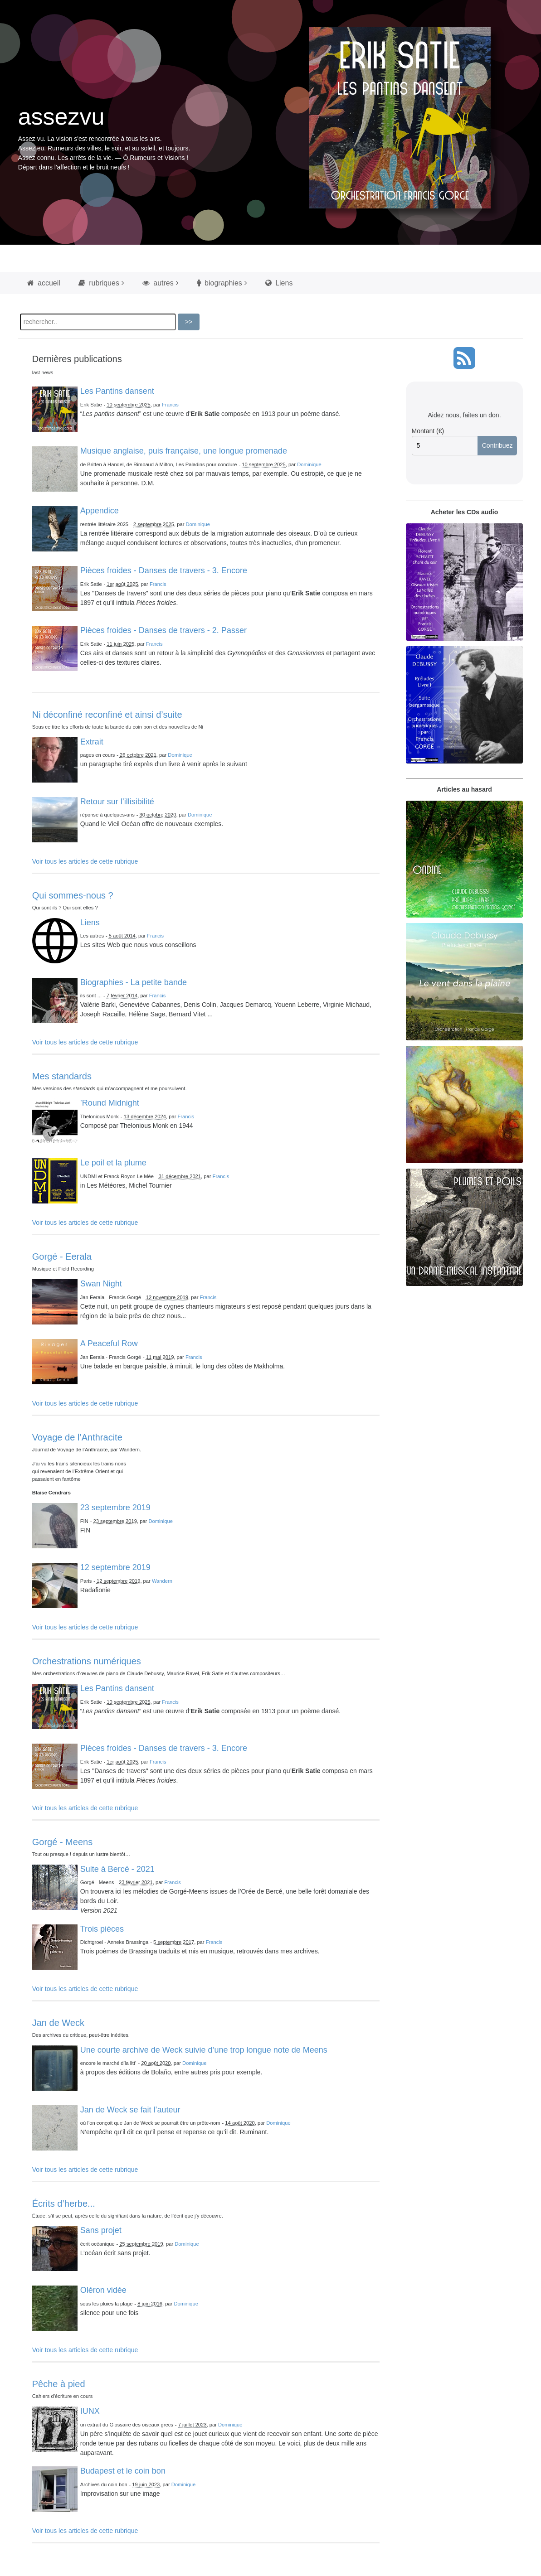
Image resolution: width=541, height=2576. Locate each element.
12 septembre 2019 (115, 1567)
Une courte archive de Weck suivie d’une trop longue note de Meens (203, 2049)
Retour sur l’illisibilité (117, 801)
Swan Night (101, 1283)
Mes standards (62, 1076)
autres (158, 283)
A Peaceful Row (109, 1343)
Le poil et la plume (113, 1162)
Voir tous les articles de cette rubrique (85, 861)
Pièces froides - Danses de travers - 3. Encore (163, 570)
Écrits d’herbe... (63, 2204)
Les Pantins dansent (117, 391)
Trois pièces (102, 1928)
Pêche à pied (58, 2384)
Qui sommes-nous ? (72, 895)
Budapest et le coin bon (123, 2470)
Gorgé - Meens (62, 1842)
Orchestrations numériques (86, 1661)
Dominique (309, 464)
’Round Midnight (109, 1102)
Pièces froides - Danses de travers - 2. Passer (163, 630)
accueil (43, 283)
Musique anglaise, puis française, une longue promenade (183, 450)
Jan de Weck (58, 2023)
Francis (170, 404)
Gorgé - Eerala (62, 1256)
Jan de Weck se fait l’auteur (130, 2109)
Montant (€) (428, 431)
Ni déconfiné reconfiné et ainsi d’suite (107, 715)
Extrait (91, 741)
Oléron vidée (103, 2290)
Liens (279, 283)
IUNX (90, 2411)
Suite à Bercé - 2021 (117, 1869)
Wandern (162, 1581)
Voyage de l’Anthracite (77, 1437)
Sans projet (101, 2230)
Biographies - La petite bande (133, 982)
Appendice (99, 510)
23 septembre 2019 (115, 1507)
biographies (219, 283)
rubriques (98, 283)
